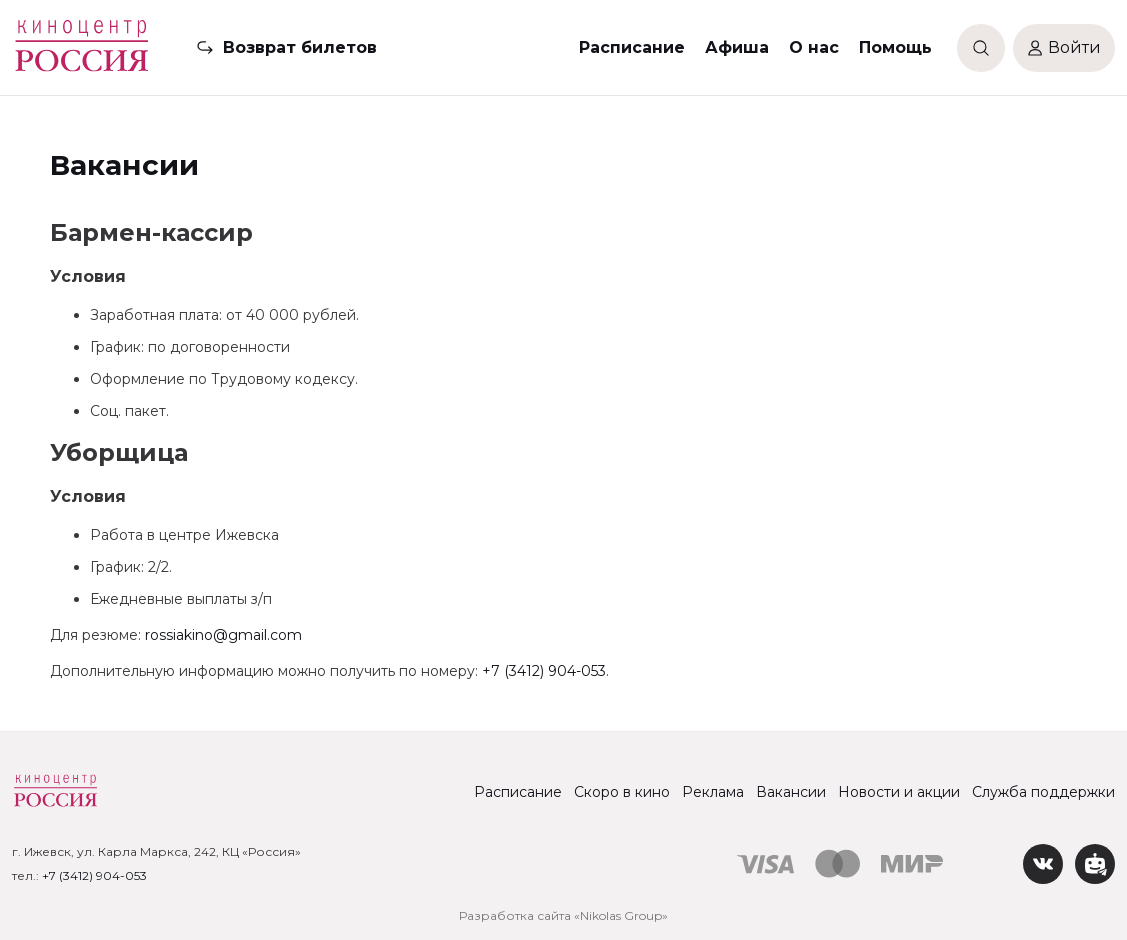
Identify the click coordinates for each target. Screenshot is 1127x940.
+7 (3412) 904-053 (544, 671)
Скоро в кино (622, 792)
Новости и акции (899, 792)
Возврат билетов (300, 47)
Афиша (737, 47)
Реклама (713, 792)
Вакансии (791, 792)
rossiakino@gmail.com (223, 635)
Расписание (632, 47)
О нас (814, 47)
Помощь (895, 47)
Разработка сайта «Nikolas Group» (563, 915)
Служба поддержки (1043, 792)
